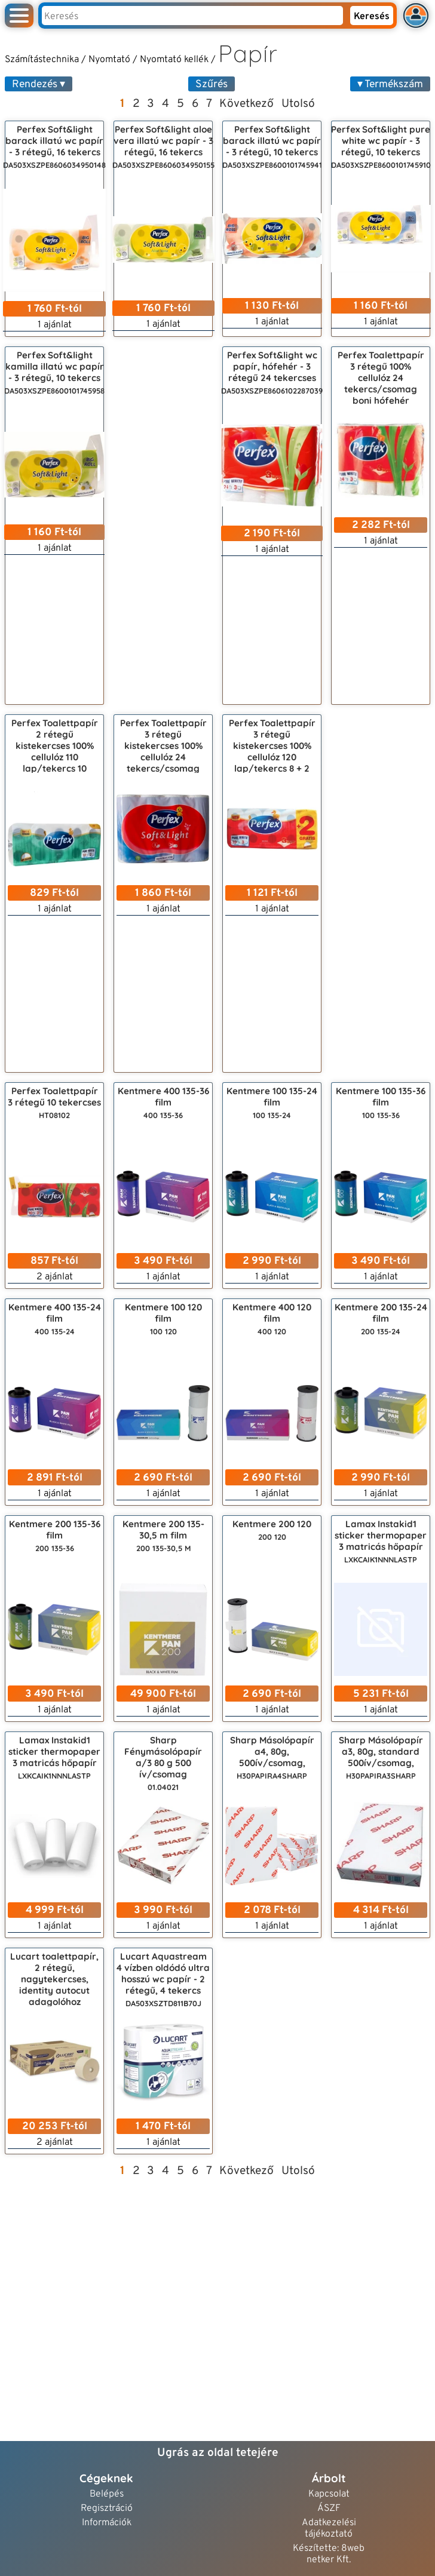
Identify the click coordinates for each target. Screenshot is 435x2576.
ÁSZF (329, 2508)
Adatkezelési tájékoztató (329, 2528)
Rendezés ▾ (38, 84)
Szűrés (211, 84)
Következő (246, 104)
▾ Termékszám (390, 84)
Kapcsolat (329, 2494)
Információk (106, 2523)
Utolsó (298, 104)
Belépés (107, 2494)
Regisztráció (107, 2508)
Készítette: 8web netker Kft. (328, 2554)
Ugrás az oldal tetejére (217, 2453)
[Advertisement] (163, 525)
